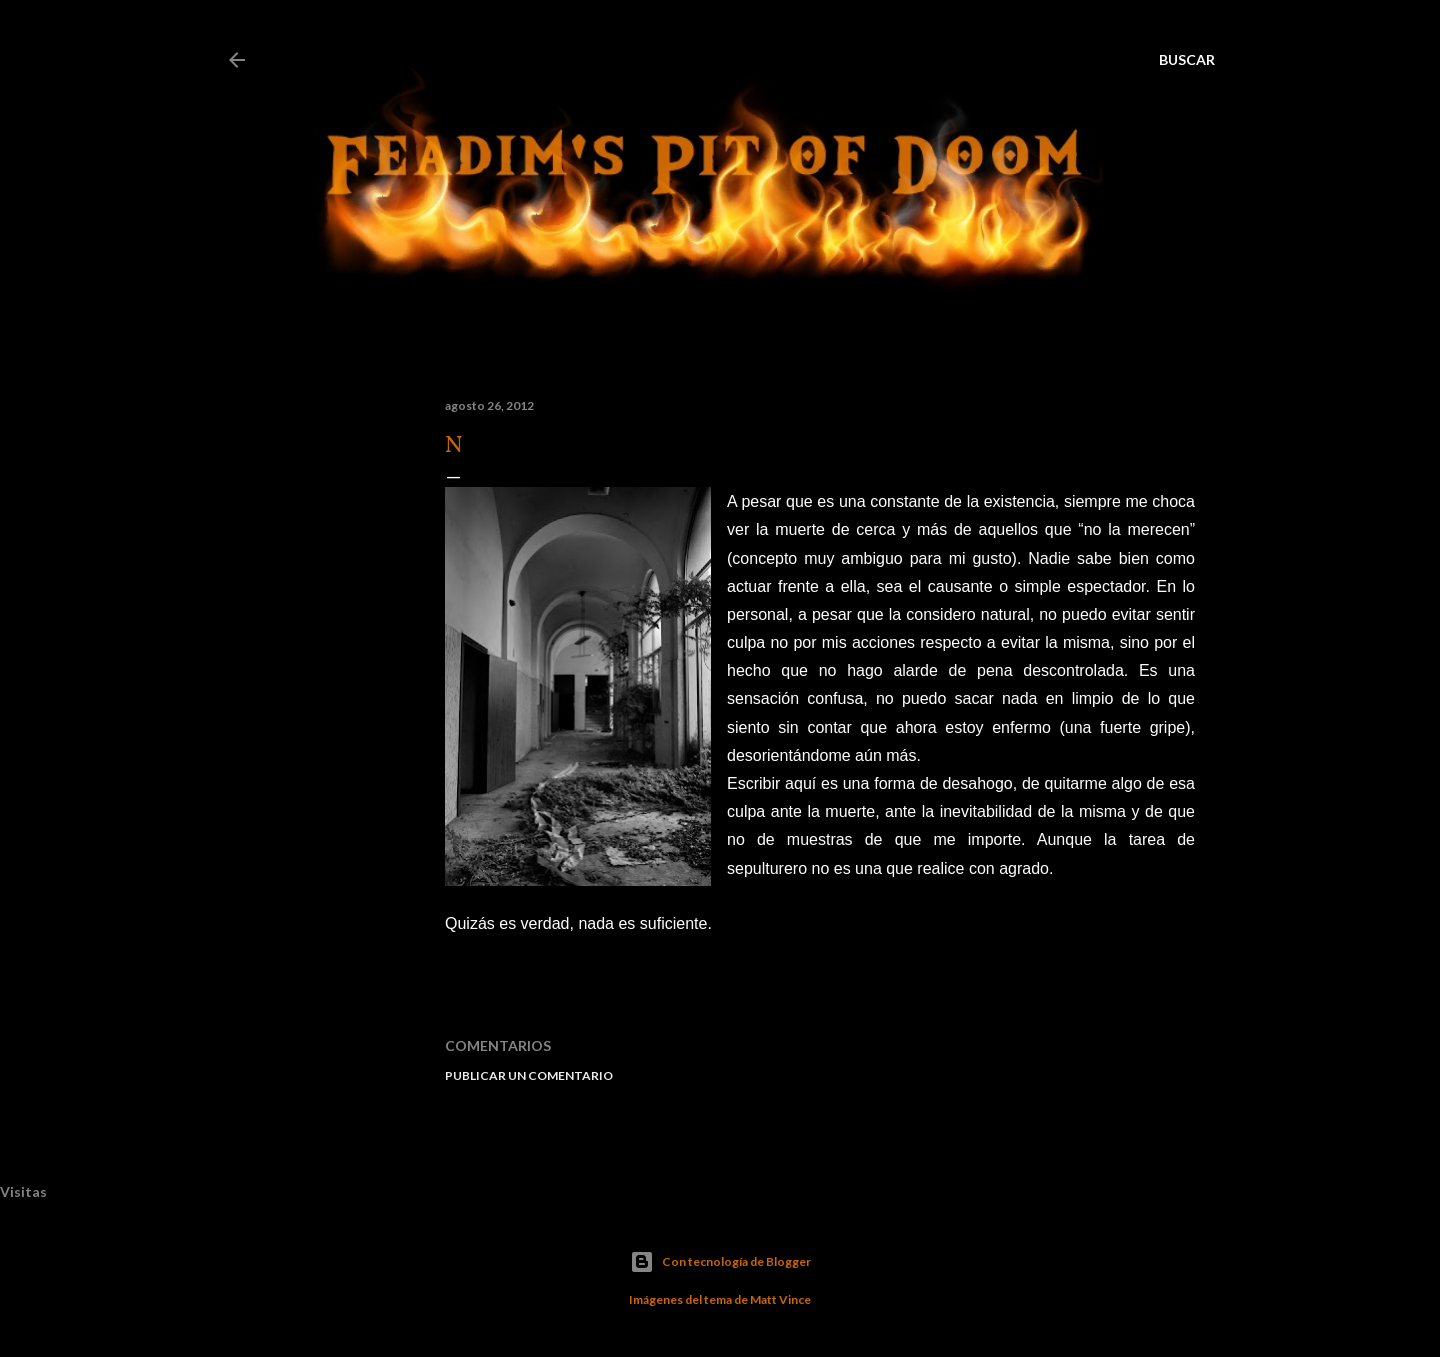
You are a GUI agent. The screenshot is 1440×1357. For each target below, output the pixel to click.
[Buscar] (1187, 60)
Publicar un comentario (529, 1075)
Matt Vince (780, 1299)
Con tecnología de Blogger (720, 1262)
